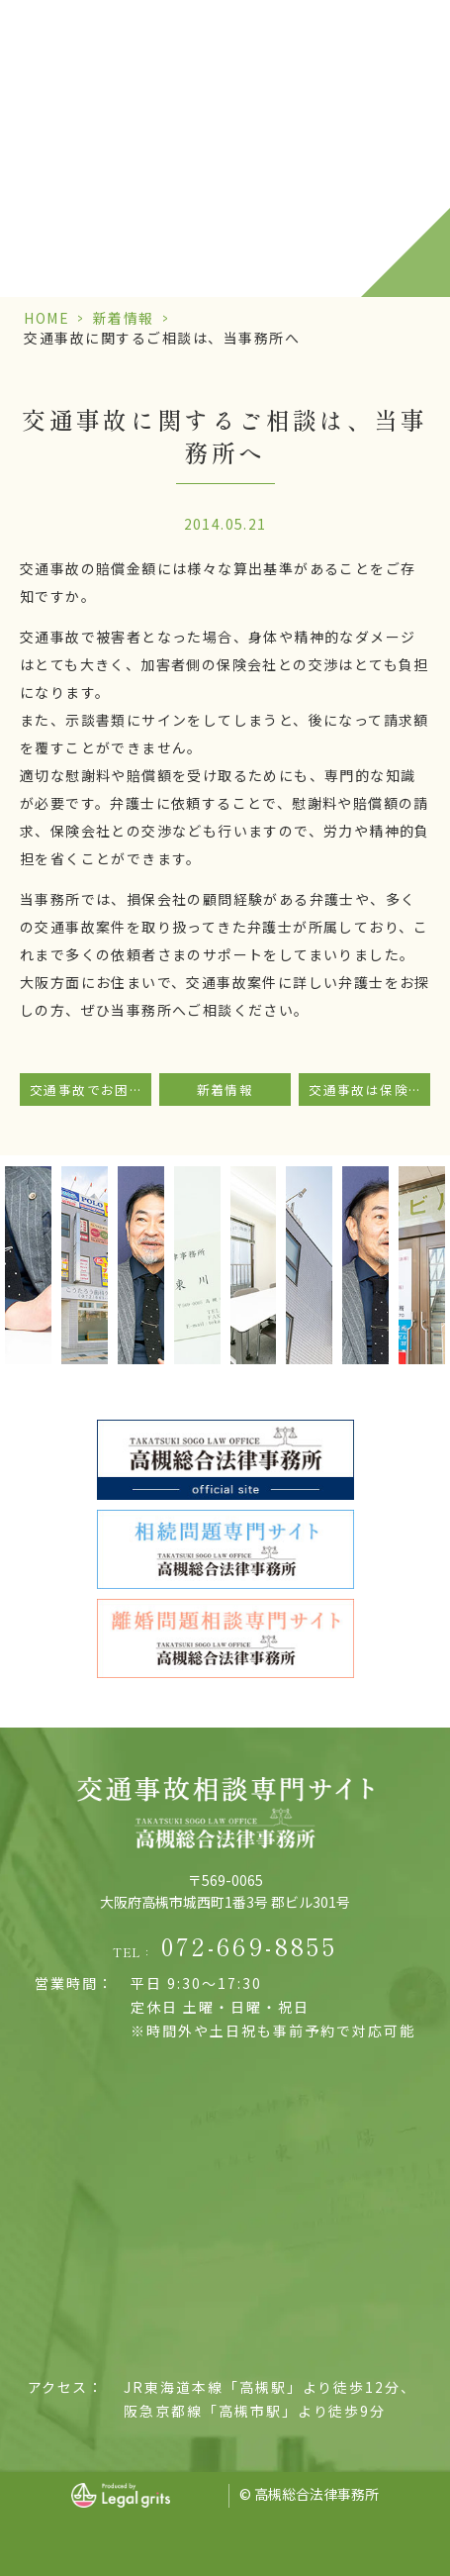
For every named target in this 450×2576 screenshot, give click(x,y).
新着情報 (123, 318)
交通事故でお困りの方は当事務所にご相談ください (90, 1089)
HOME (46, 318)
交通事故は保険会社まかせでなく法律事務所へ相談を (369, 1089)
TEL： (225, 1946)
